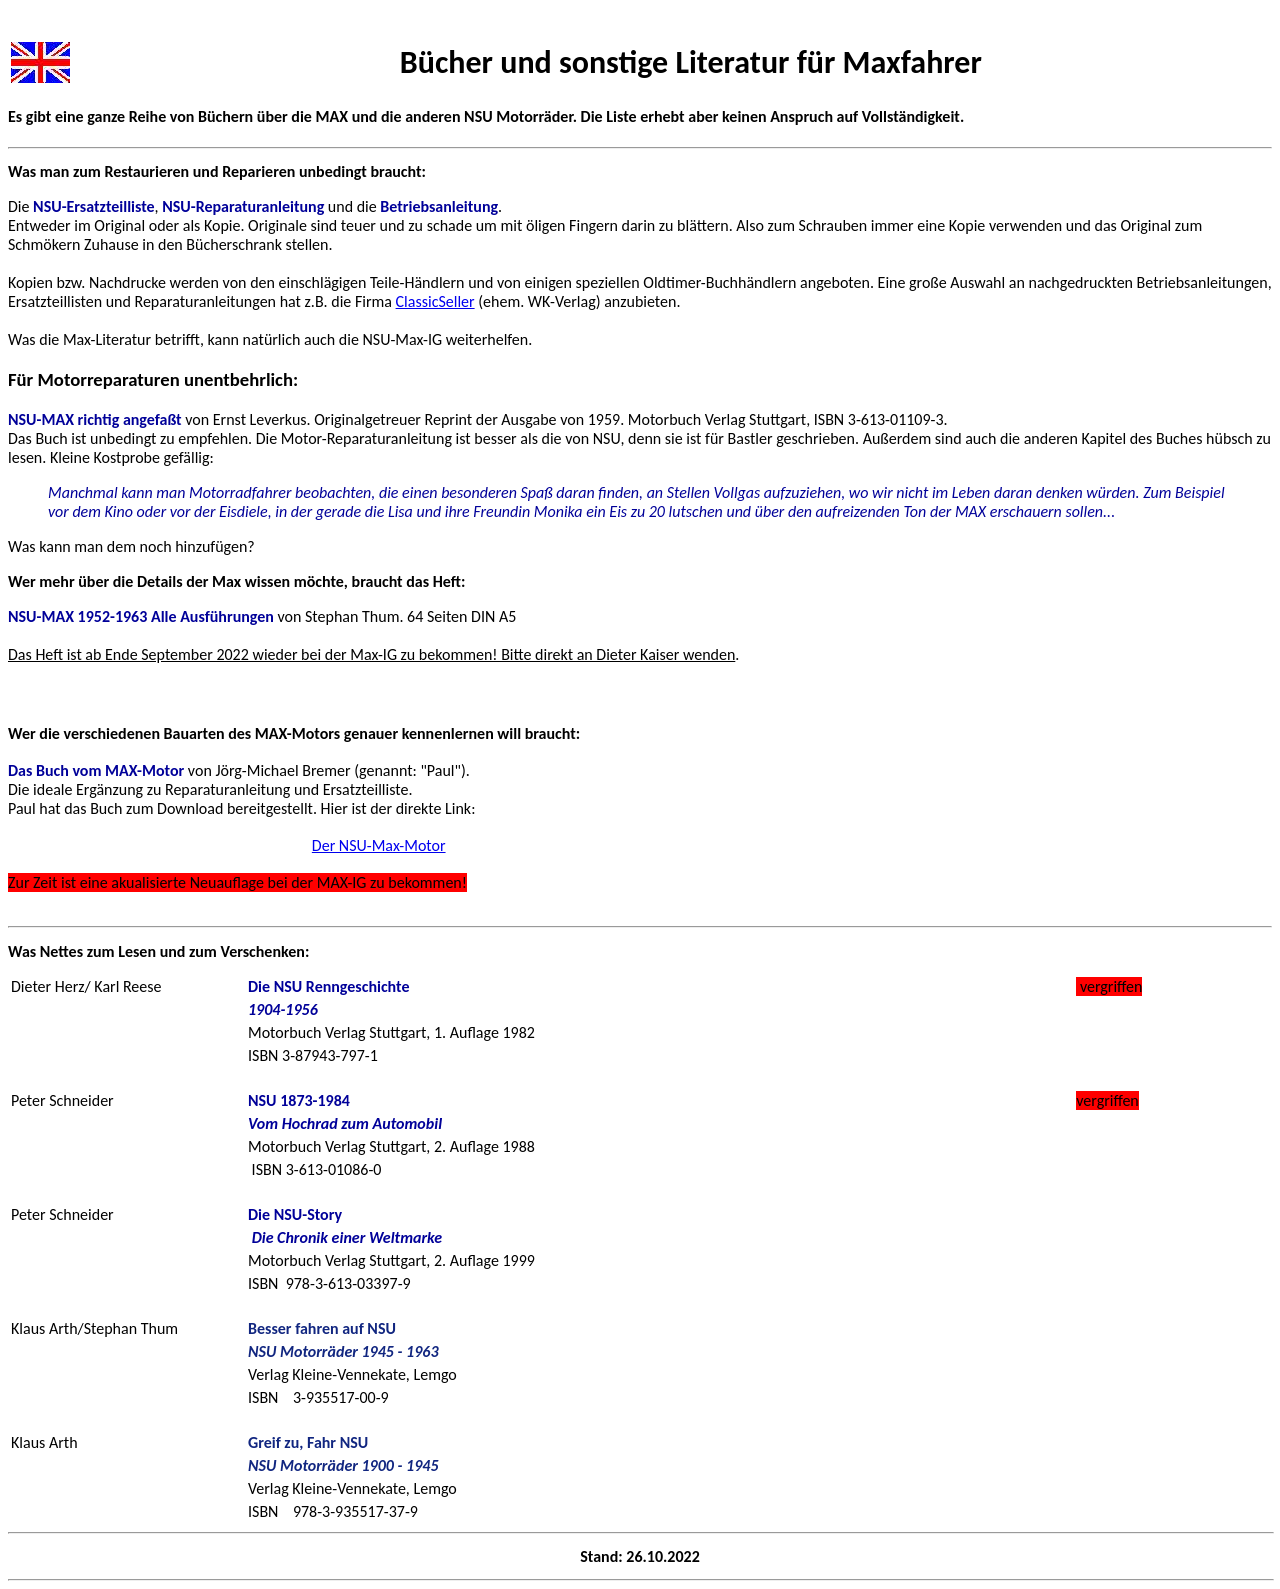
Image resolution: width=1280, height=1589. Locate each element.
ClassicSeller (435, 301)
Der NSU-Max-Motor (379, 845)
